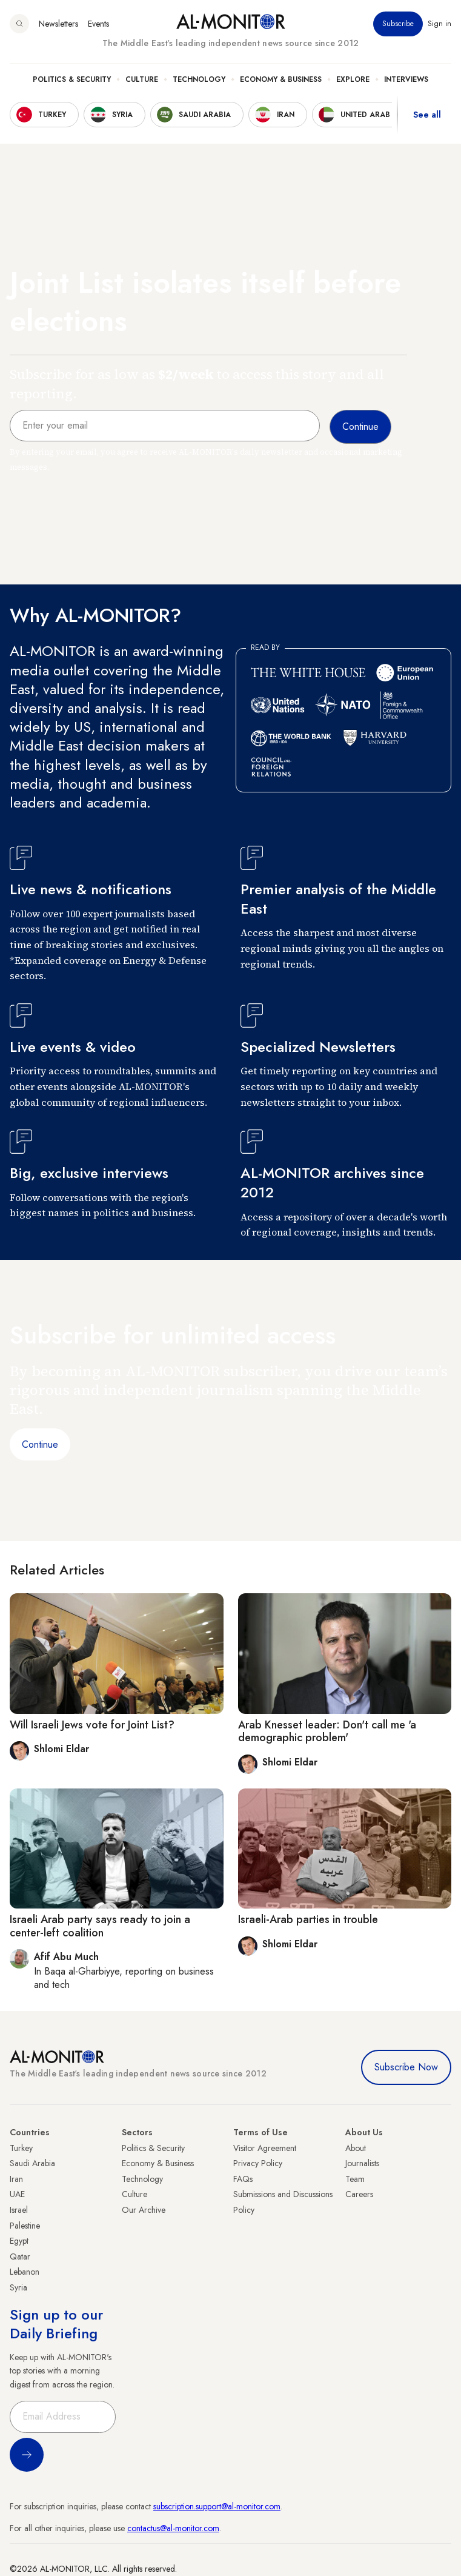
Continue (40, 1444)
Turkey (21, 2148)
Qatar (20, 2256)
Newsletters (58, 24)
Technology (199, 79)
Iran (16, 2179)
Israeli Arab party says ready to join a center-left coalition (100, 1926)
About (355, 2148)
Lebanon (24, 2272)
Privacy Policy (257, 2163)
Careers (359, 2194)
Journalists (362, 2163)
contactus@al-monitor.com (173, 2528)
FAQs (243, 2179)
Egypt (19, 2241)
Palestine (25, 2226)
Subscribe (398, 23)
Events (98, 24)
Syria (18, 2287)
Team (355, 2179)
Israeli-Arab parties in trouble (308, 1919)
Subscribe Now (406, 2067)
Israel (19, 2210)
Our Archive (143, 2210)
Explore (353, 79)
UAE (17, 2194)
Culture (141, 79)
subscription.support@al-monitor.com (216, 2506)
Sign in (439, 23)
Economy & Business (281, 79)
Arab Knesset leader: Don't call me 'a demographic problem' (327, 1731)
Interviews (406, 79)
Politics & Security (72, 79)
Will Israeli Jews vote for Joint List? (92, 1725)
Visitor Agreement (264, 2148)
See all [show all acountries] (427, 115)
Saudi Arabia (32, 2163)
